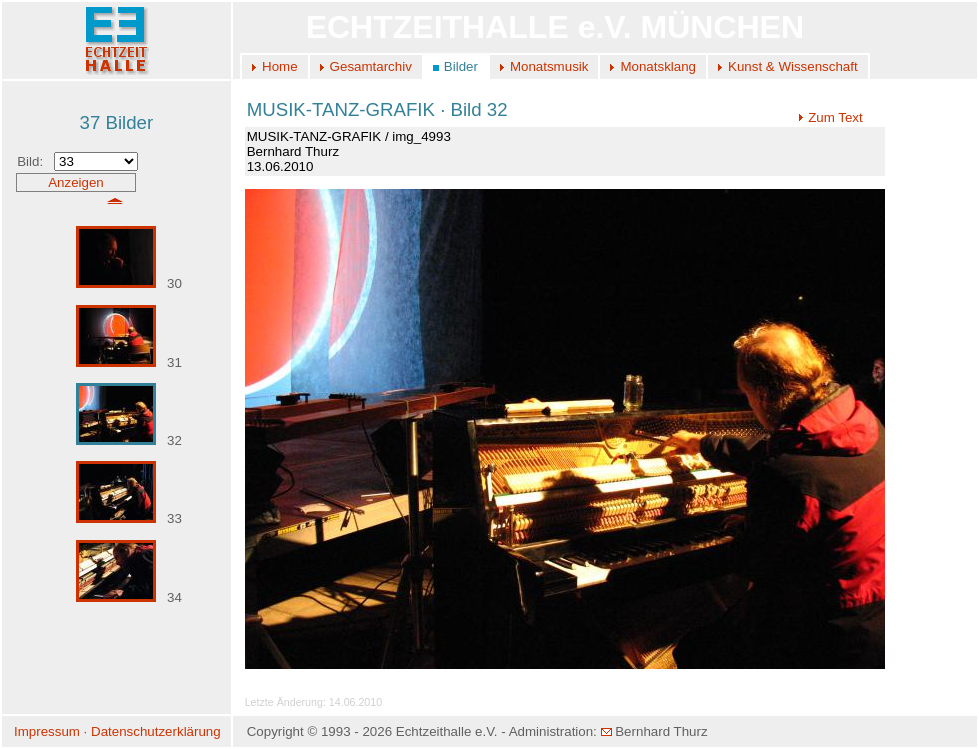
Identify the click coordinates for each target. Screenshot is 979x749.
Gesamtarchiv (371, 66)
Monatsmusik (549, 66)
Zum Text (830, 117)
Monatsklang (658, 66)
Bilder (461, 66)
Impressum (47, 731)
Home (280, 66)
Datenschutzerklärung (156, 731)
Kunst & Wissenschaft (793, 66)
